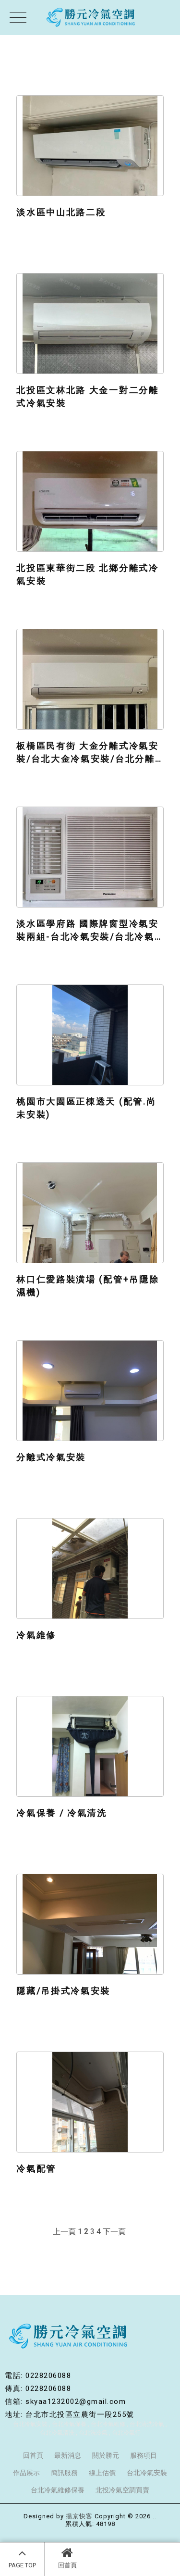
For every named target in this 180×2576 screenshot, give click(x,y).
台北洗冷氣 (93, 2432)
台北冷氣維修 (108, 2424)
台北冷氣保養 (69, 2424)
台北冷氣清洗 (57, 2432)
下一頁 (114, 2231)
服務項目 (143, 2455)
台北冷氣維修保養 (57, 2490)
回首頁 (67, 2558)
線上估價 (102, 2472)
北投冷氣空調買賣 (122, 2490)
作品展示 (26, 2472)
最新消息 (67, 2455)
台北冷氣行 (126, 2432)
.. (154, 2516)
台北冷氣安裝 (30, 2424)
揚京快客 (79, 2516)
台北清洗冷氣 (147, 2424)
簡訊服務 (64, 2472)
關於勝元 (105, 2455)
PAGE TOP (22, 2558)
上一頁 (64, 2231)
